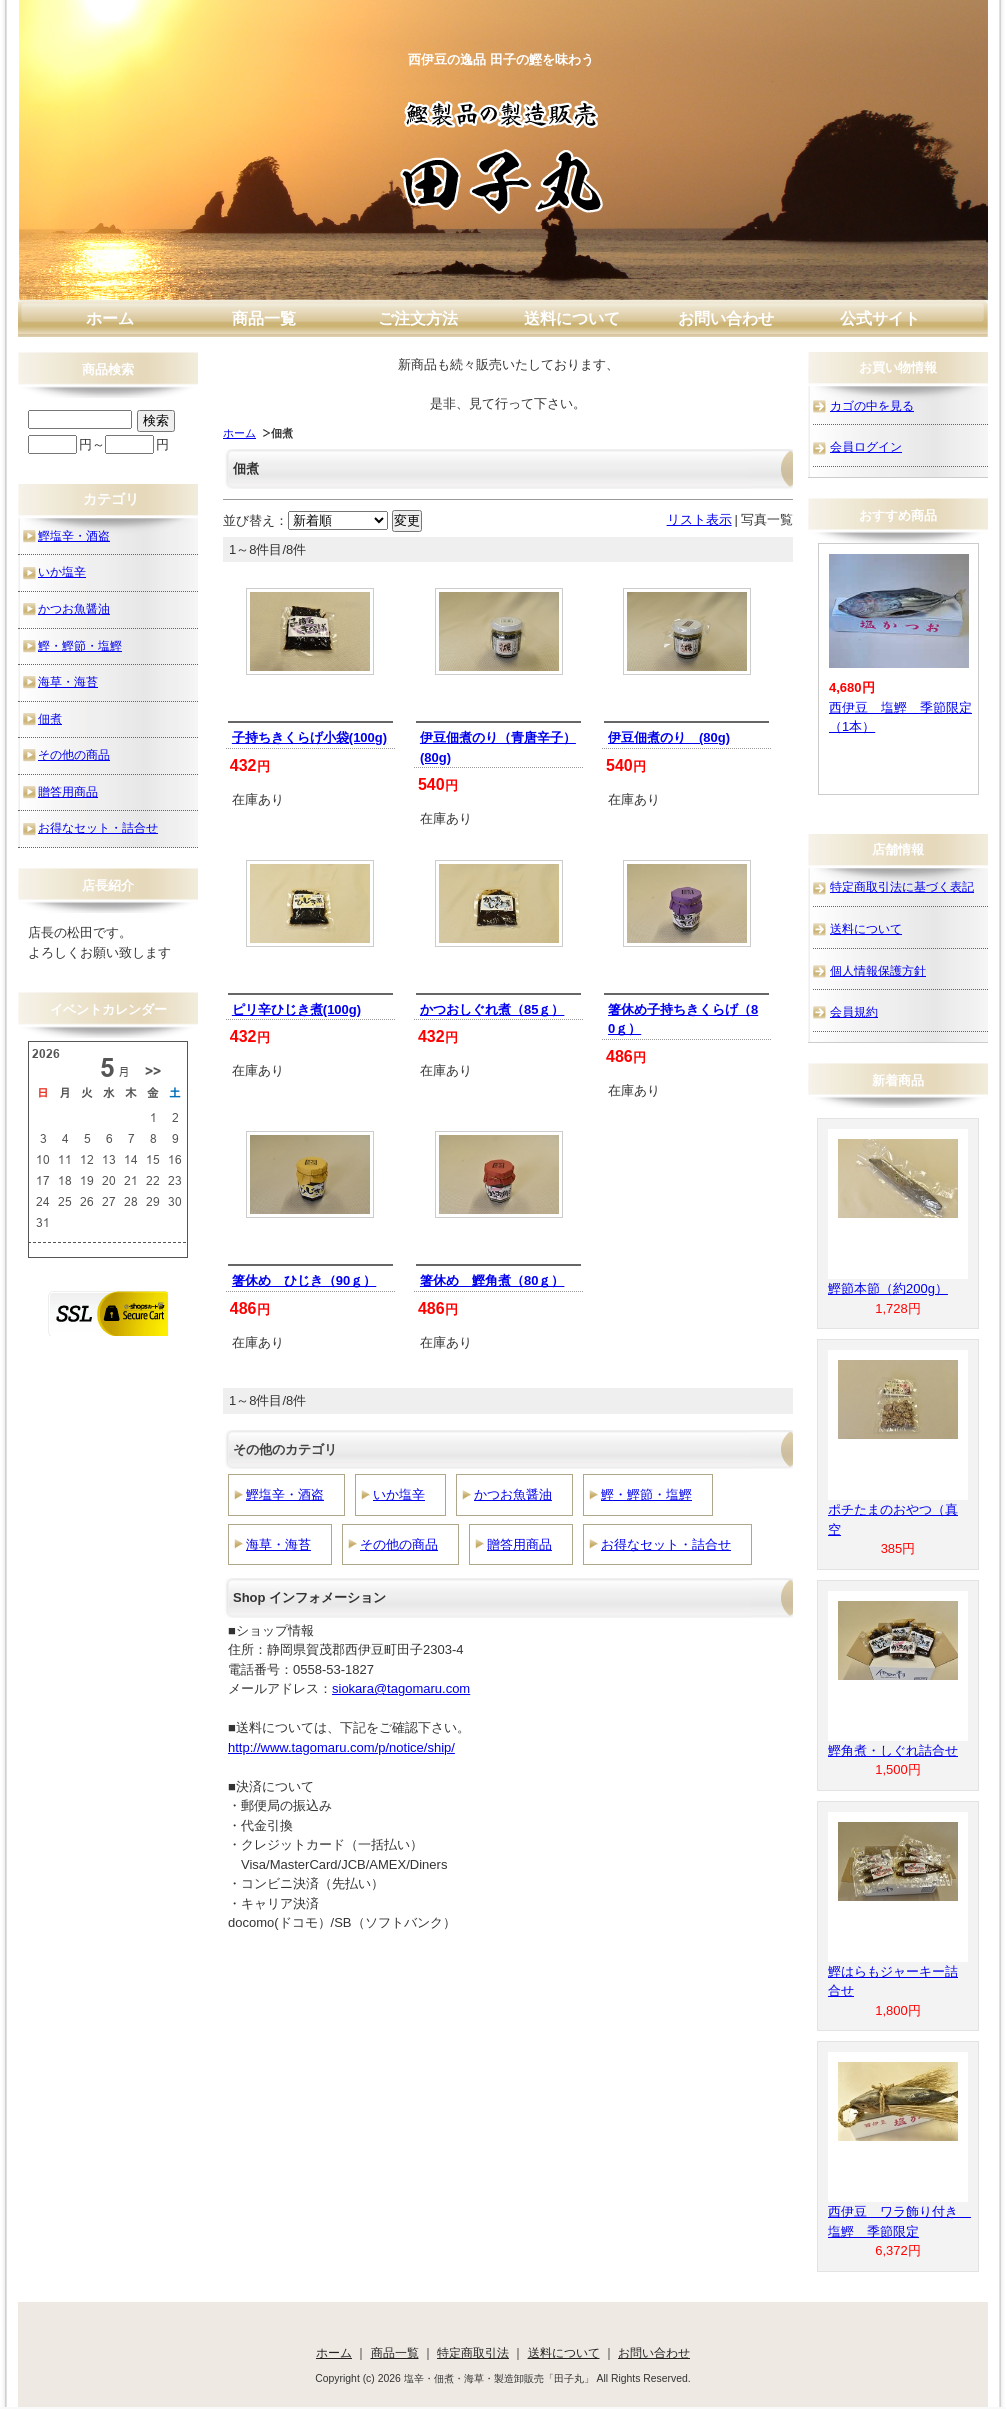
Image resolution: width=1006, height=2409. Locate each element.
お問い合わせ (726, 318)
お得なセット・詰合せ (666, 1544)
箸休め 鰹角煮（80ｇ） (492, 1280)
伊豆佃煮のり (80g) (669, 737)
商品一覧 (264, 318)
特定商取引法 (473, 2352)
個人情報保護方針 (878, 970)
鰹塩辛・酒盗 (285, 1494)
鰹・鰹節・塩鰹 (646, 1494)
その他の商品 (399, 1544)
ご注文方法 (418, 318)
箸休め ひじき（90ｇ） (304, 1280)
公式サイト (880, 318)
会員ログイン (866, 446)
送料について (572, 318)
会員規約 (854, 1011)
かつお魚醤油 (513, 1494)
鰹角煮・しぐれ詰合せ (893, 1750)
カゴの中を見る (872, 405)
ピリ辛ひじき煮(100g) (296, 1009)
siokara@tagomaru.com (401, 1688)
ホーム (110, 318)
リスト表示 (699, 519)
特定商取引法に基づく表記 (902, 886)
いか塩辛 (399, 1494)
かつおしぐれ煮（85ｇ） (492, 1009)
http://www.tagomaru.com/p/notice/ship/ (341, 1747)
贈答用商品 (519, 1544)
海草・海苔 (278, 1544)
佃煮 (50, 718)
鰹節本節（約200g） (888, 1288)
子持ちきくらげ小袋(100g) (309, 737)
